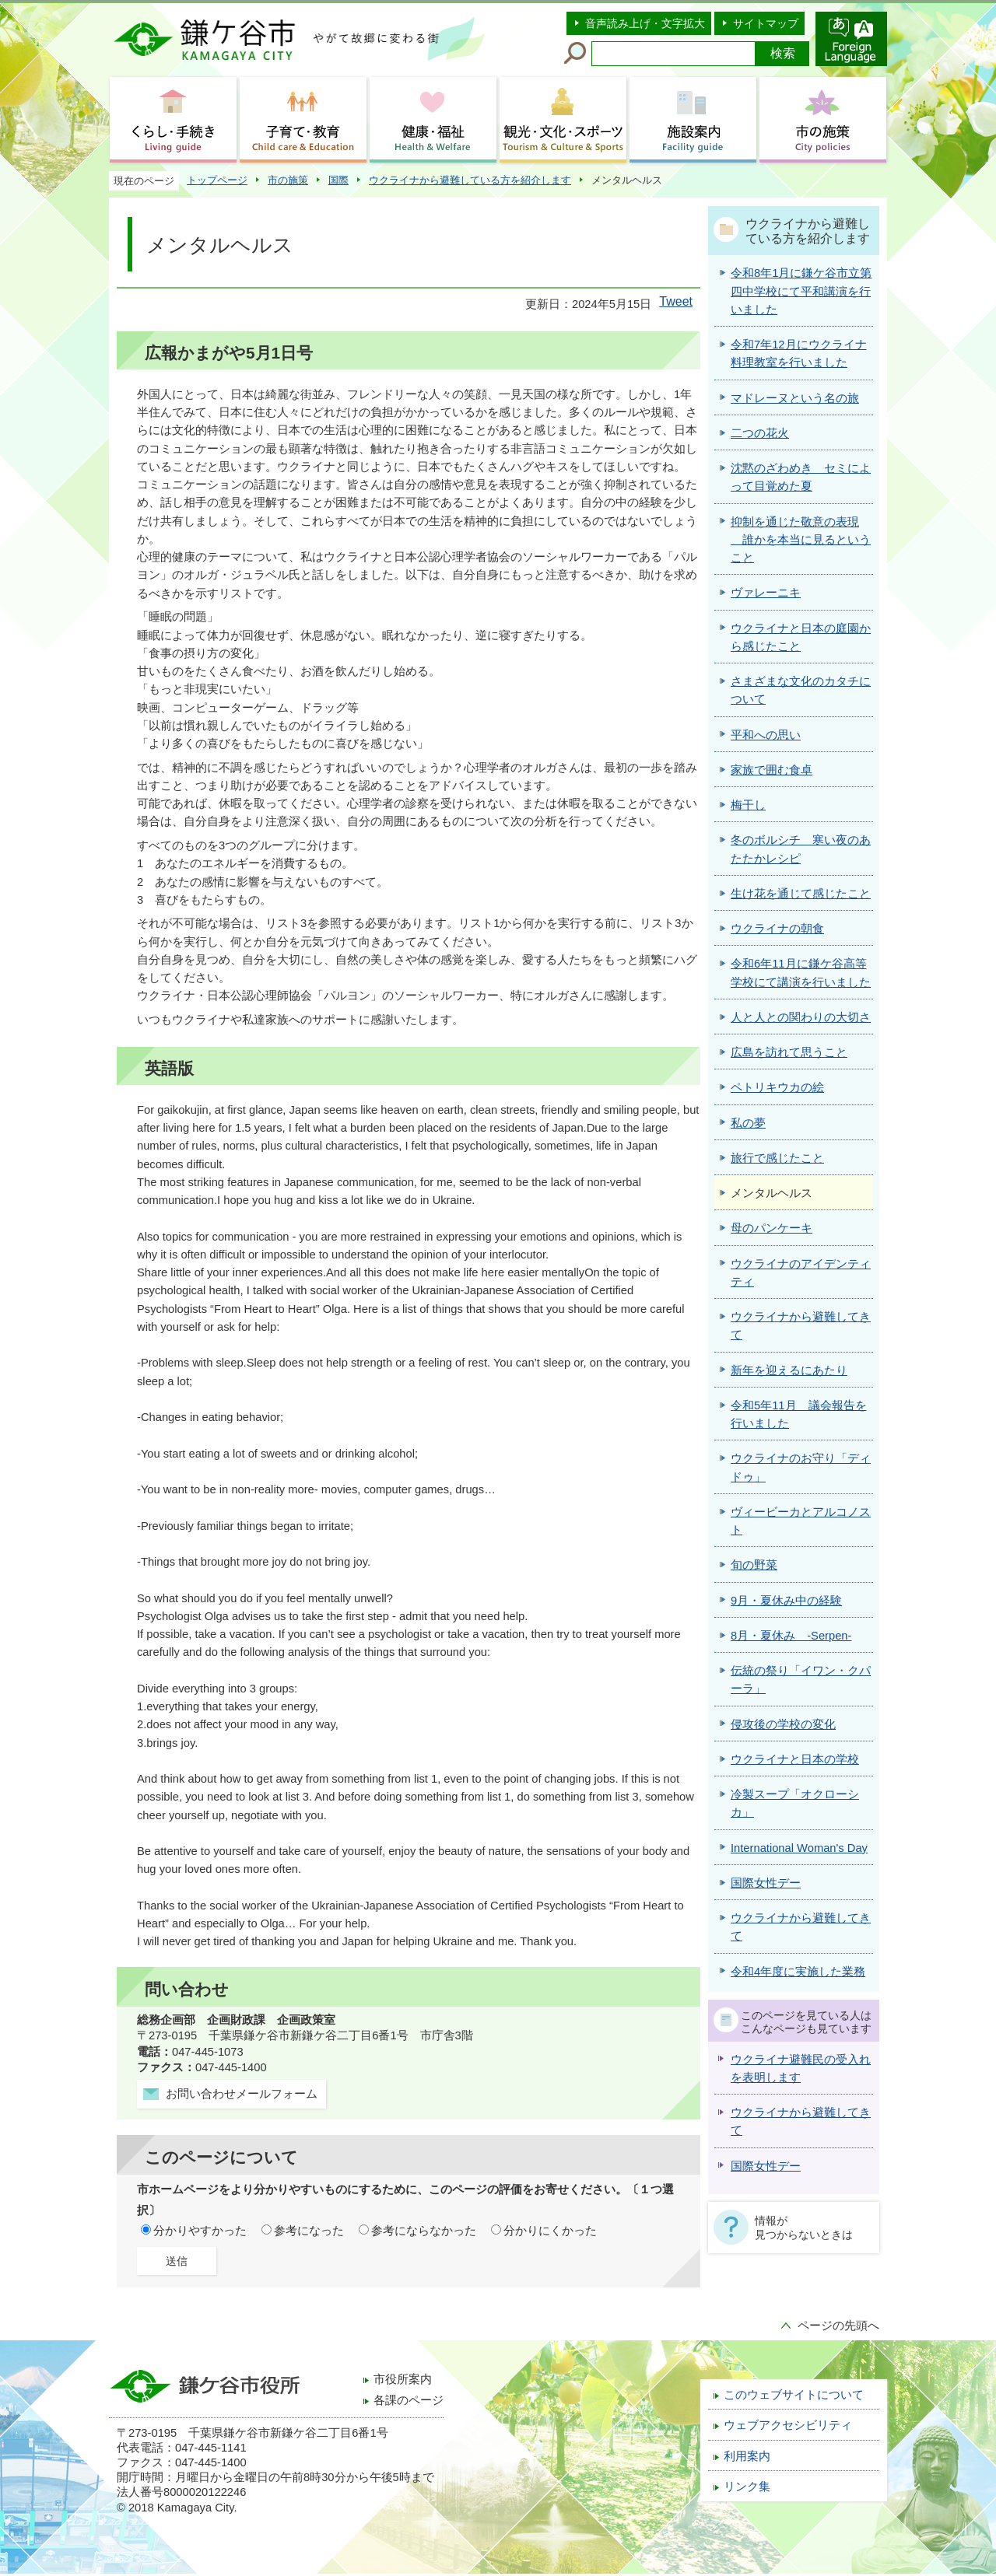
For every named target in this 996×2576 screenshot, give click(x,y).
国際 (338, 180)
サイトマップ (765, 23)
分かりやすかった (200, 2230)
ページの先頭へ (838, 2325)
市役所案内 (403, 2379)
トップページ (217, 180)
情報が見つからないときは (804, 2227)
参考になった (309, 2230)
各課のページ (409, 2400)
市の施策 (288, 180)
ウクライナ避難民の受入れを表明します (801, 2068)
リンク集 (747, 2486)
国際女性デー (766, 2166)
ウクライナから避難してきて (801, 2121)
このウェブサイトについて (794, 2395)
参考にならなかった (423, 2230)
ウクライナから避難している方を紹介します (470, 180)
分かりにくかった (550, 2230)
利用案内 (747, 2456)
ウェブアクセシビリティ (788, 2425)
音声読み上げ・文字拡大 (645, 23)
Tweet (676, 301)
